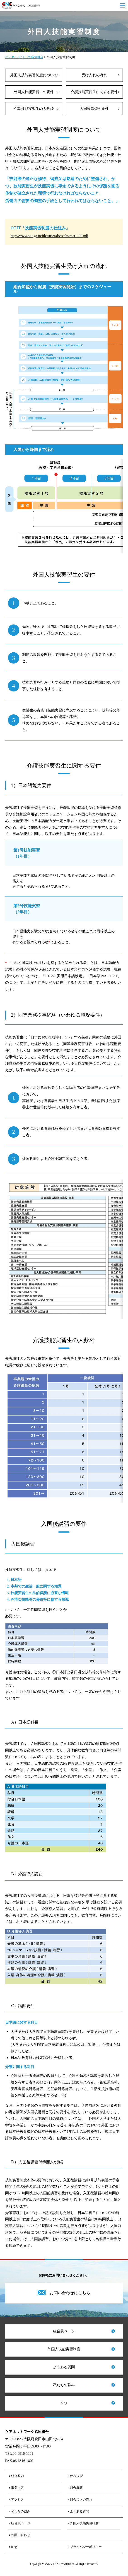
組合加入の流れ (81, 2499)
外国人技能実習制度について (33, 75)
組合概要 (76, 2487)
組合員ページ (64, 2331)
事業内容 (17, 2487)
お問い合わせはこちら (70, 2293)
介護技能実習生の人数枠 (34, 109)
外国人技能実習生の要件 (34, 92)
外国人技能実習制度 (64, 2349)
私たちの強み (64, 2385)
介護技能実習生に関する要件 (94, 92)
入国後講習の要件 (94, 109)
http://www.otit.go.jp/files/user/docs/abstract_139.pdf (49, 236)
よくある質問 (64, 2367)
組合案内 (17, 2476)
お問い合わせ (20, 2535)
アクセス (17, 2499)
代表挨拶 (76, 2476)
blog (64, 2403)
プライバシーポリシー (86, 2547)
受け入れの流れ (94, 75)
